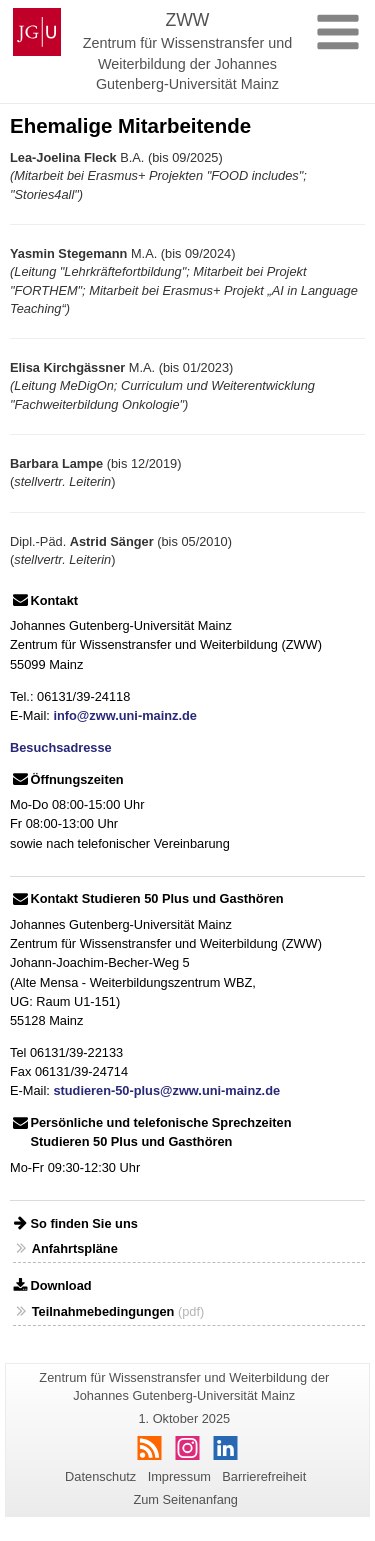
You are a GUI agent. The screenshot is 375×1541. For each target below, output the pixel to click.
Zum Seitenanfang (185, 1499)
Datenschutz (100, 1476)
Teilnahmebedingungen (103, 1311)
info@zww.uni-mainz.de (125, 715)
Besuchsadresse (61, 747)
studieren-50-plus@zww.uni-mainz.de (166, 1090)
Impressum (179, 1476)
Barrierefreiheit (264, 1476)
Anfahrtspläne (75, 1248)
